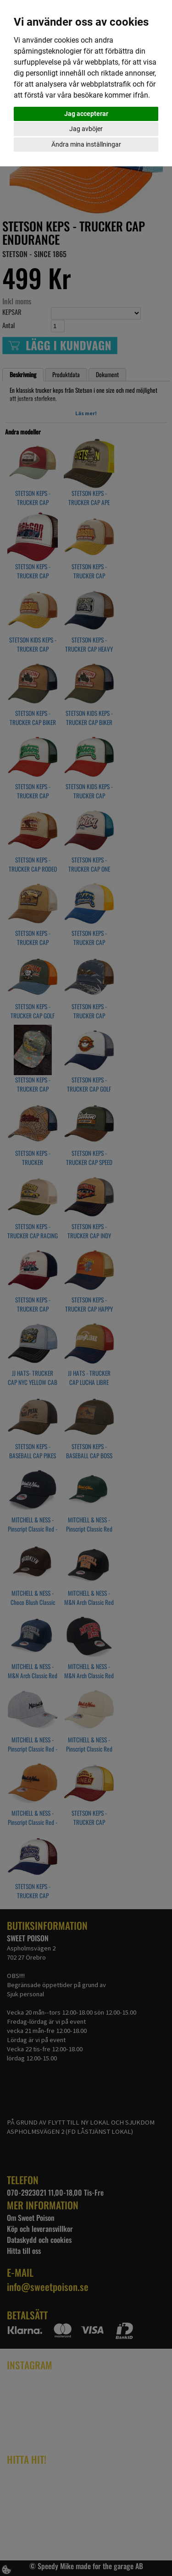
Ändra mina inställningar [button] (86, 144)
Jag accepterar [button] (86, 113)
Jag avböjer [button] (86, 128)
